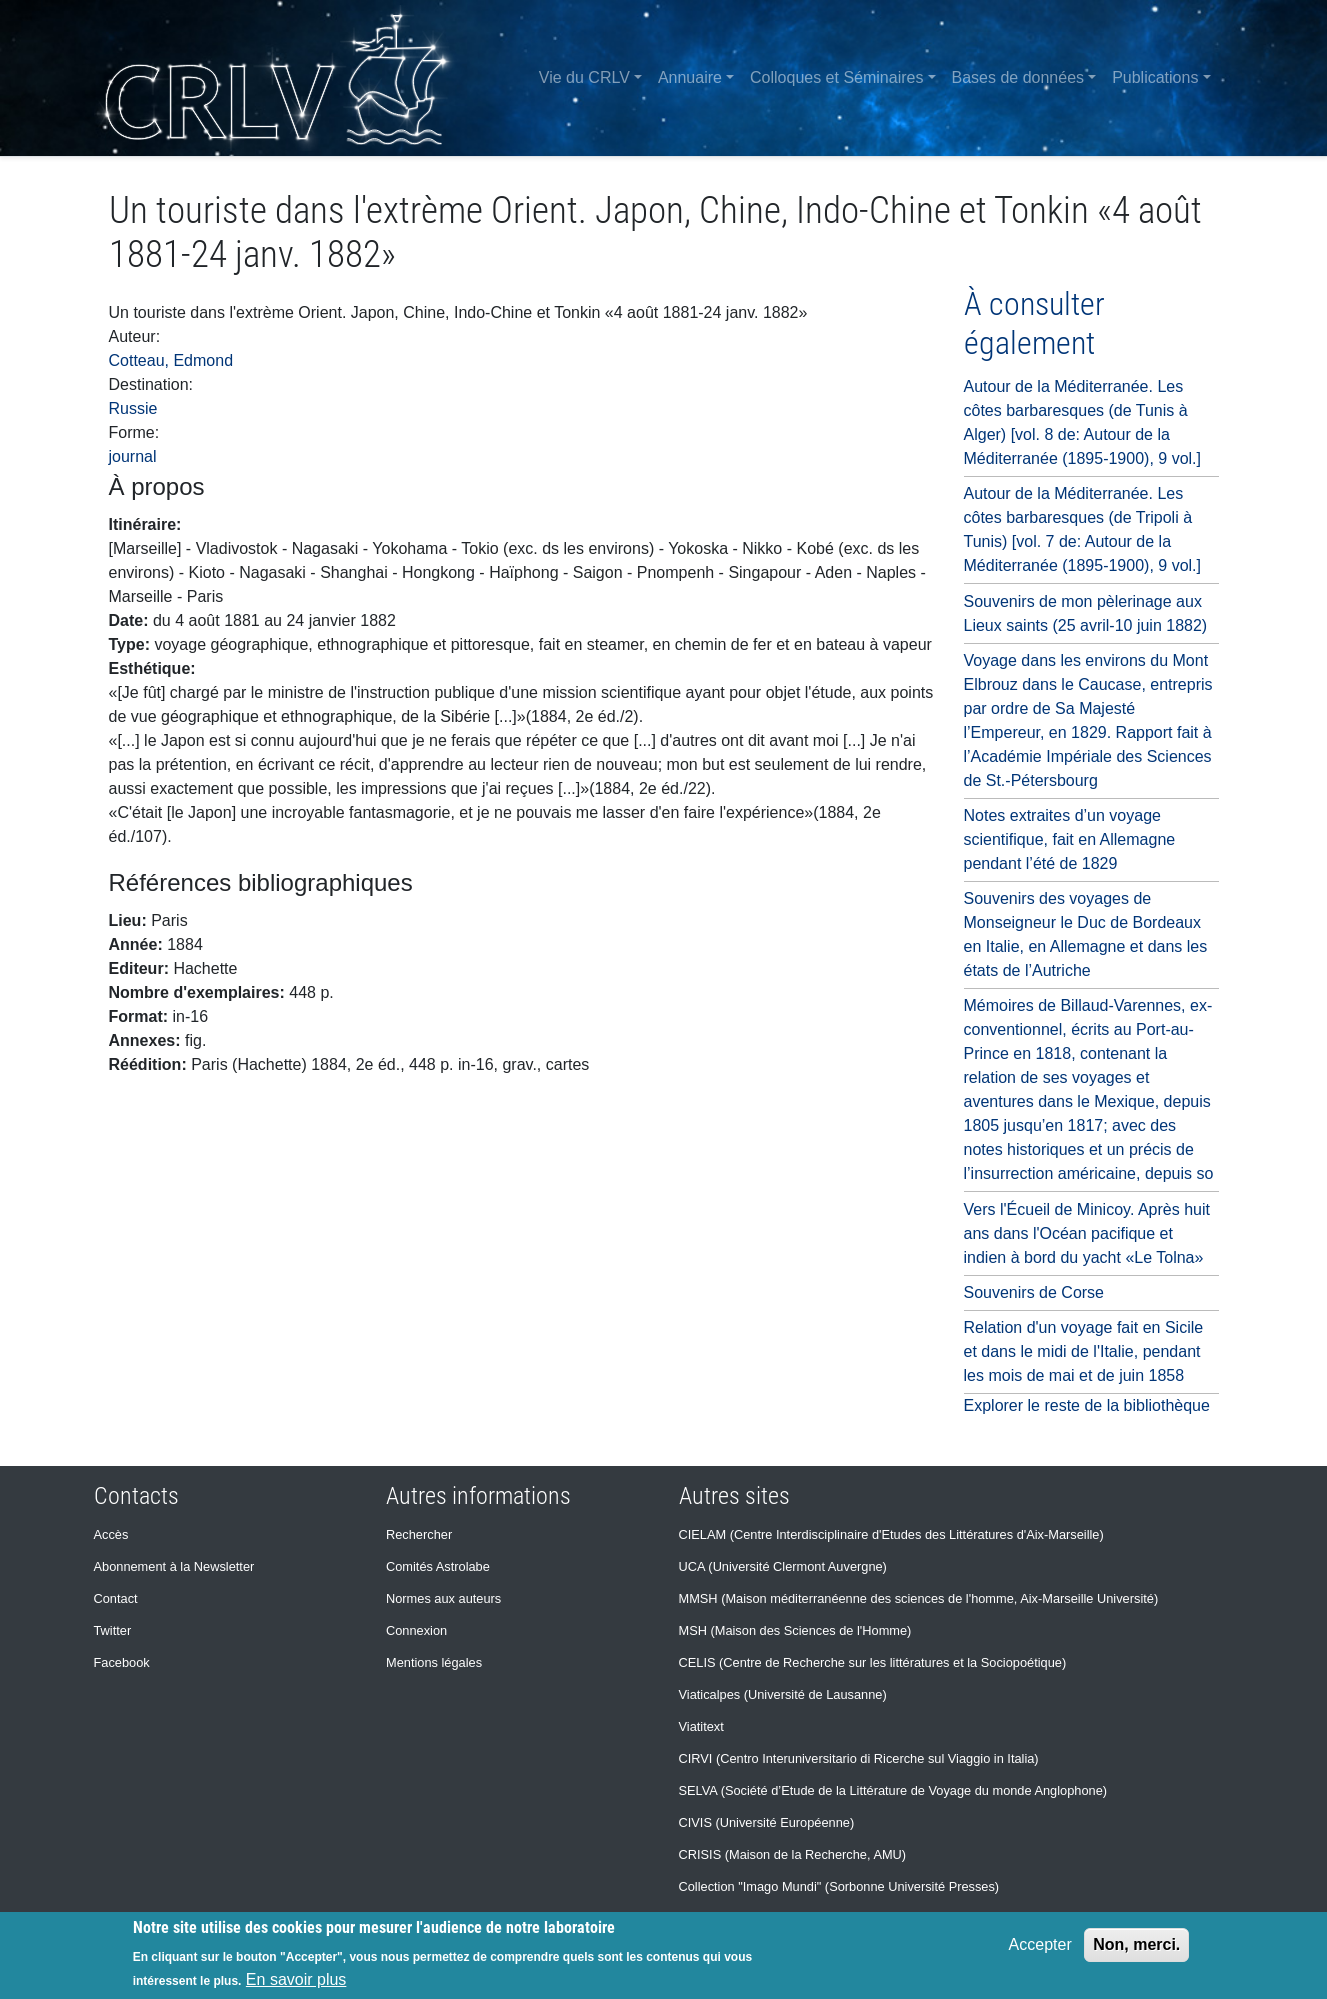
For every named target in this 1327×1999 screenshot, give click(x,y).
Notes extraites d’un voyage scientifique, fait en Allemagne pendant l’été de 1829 (1070, 839)
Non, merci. (1136, 1944)
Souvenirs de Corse (1034, 1292)
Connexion (416, 1630)
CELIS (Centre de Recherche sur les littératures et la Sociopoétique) (873, 1662)
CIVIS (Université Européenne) (767, 1822)
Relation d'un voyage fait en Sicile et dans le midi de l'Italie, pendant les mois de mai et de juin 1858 (1084, 1351)
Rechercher (419, 1534)
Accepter (1040, 1944)
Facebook (122, 1662)
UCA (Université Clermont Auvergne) (783, 1566)
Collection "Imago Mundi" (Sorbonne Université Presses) (839, 1886)
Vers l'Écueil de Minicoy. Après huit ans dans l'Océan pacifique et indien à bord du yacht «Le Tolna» (1087, 1233)
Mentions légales (434, 1662)
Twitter (113, 1630)
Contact (116, 1598)
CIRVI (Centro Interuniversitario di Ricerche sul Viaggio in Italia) (859, 1758)
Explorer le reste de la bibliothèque (1087, 1405)
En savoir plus (296, 1979)
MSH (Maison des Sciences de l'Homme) (795, 1630)
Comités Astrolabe (438, 1566)
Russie (133, 408)
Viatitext (701, 1726)
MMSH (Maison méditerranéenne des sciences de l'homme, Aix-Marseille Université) (919, 1598)
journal (133, 456)
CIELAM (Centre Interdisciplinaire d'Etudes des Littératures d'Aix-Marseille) (891, 1534)
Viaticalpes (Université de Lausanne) (783, 1694)
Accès (111, 1534)
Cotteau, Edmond (171, 360)
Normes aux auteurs (443, 1598)
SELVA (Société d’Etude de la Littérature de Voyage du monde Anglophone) (893, 1790)
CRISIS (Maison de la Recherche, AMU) (793, 1854)
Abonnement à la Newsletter (174, 1566)
